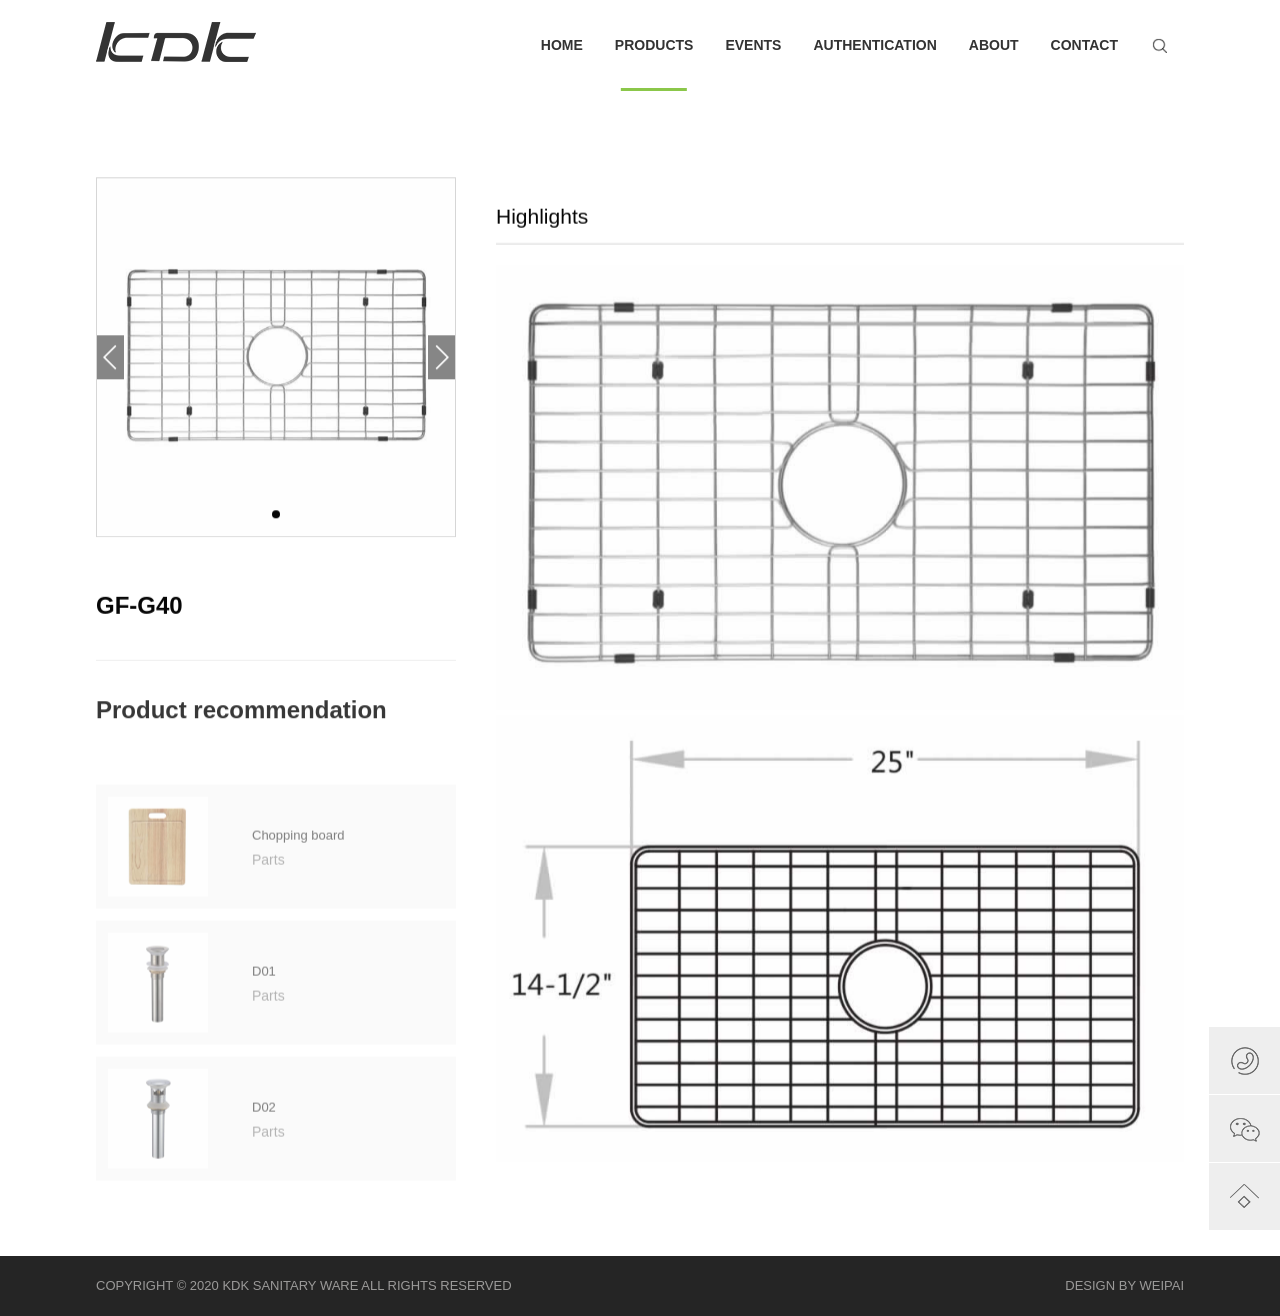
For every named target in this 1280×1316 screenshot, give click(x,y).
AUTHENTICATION (874, 45)
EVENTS (753, 45)
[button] (441, 366)
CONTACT (1084, 45)
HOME (562, 45)
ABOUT (994, 45)
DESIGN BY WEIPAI (1124, 1285)
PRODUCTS (654, 63)
